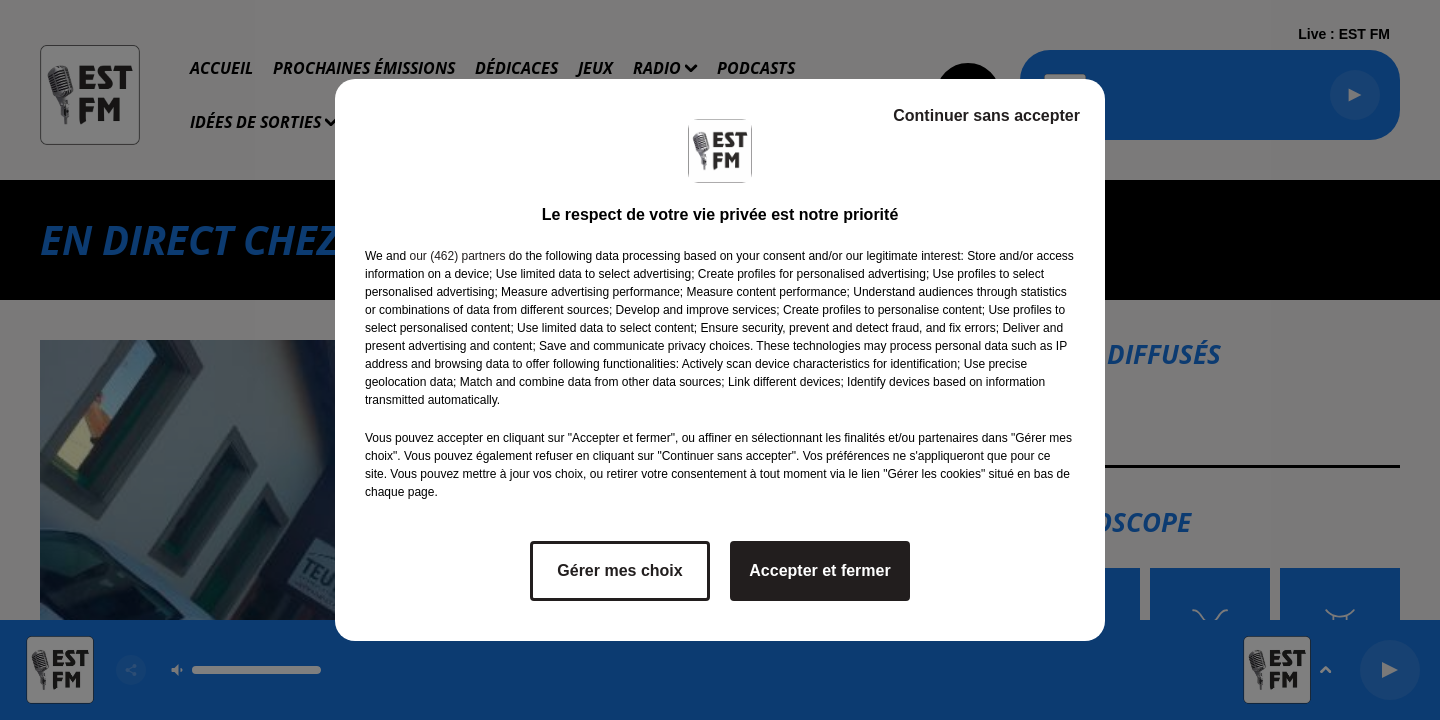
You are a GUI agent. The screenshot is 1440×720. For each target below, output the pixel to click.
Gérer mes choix (619, 570)
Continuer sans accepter (986, 115)
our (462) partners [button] (457, 256)
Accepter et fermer (819, 570)
